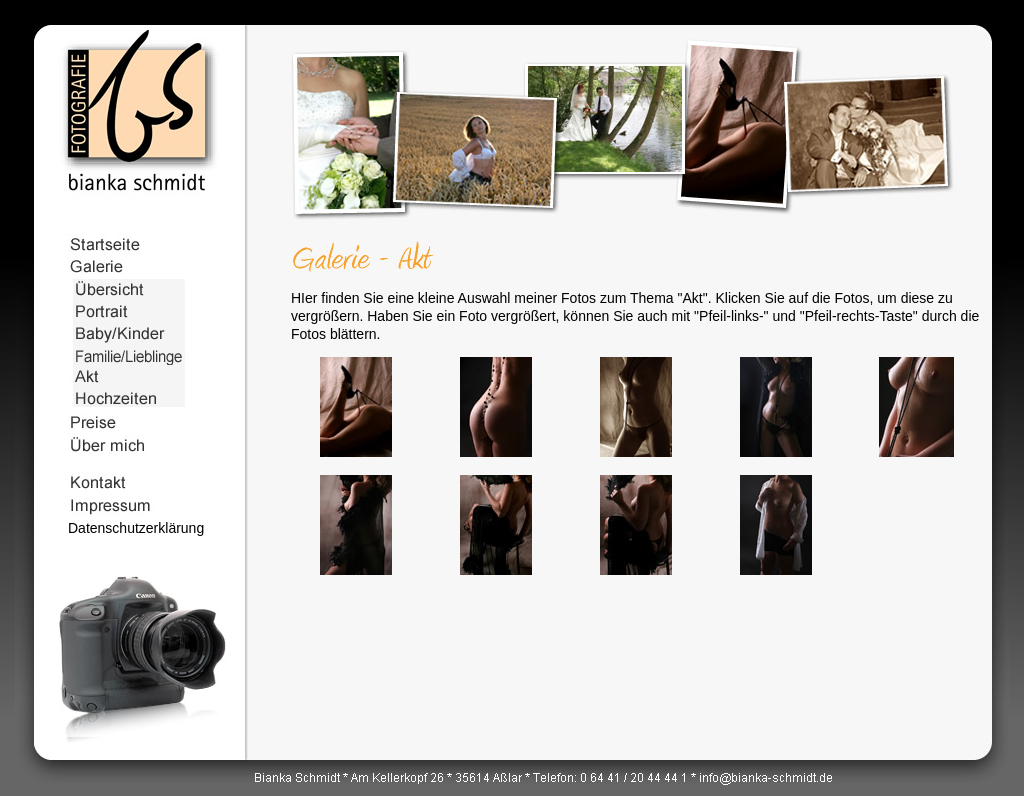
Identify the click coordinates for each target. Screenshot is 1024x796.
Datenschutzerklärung (136, 528)
